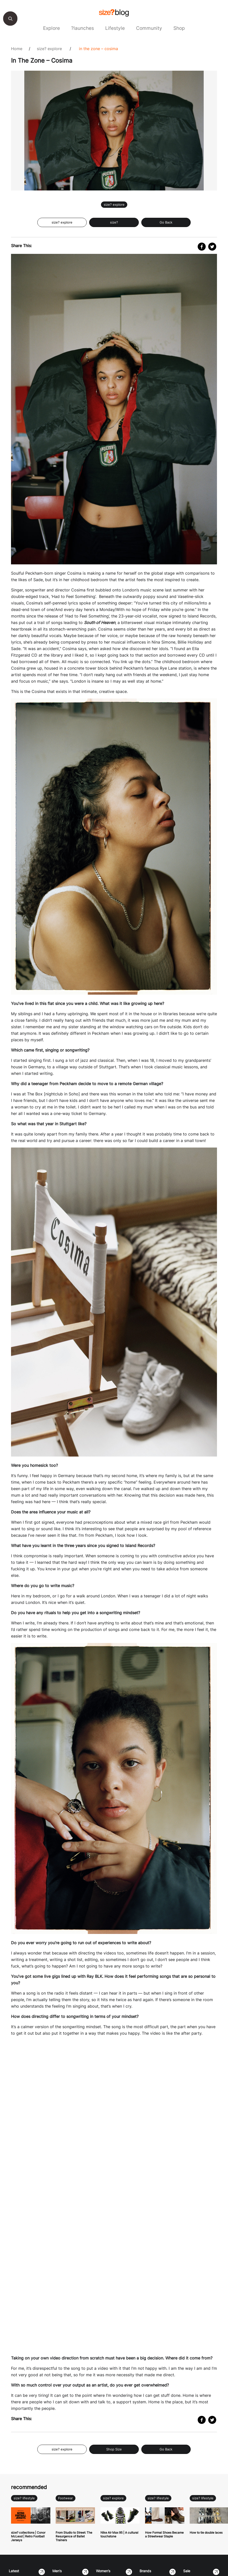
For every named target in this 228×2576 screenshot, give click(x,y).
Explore (51, 28)
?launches (82, 28)
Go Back (166, 222)
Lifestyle (115, 28)
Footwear (65, 2498)
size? (114, 222)
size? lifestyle (24, 2498)
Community (149, 28)
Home (16, 48)
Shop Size (114, 2449)
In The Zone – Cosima (98, 48)
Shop (179, 28)
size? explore (49, 48)
